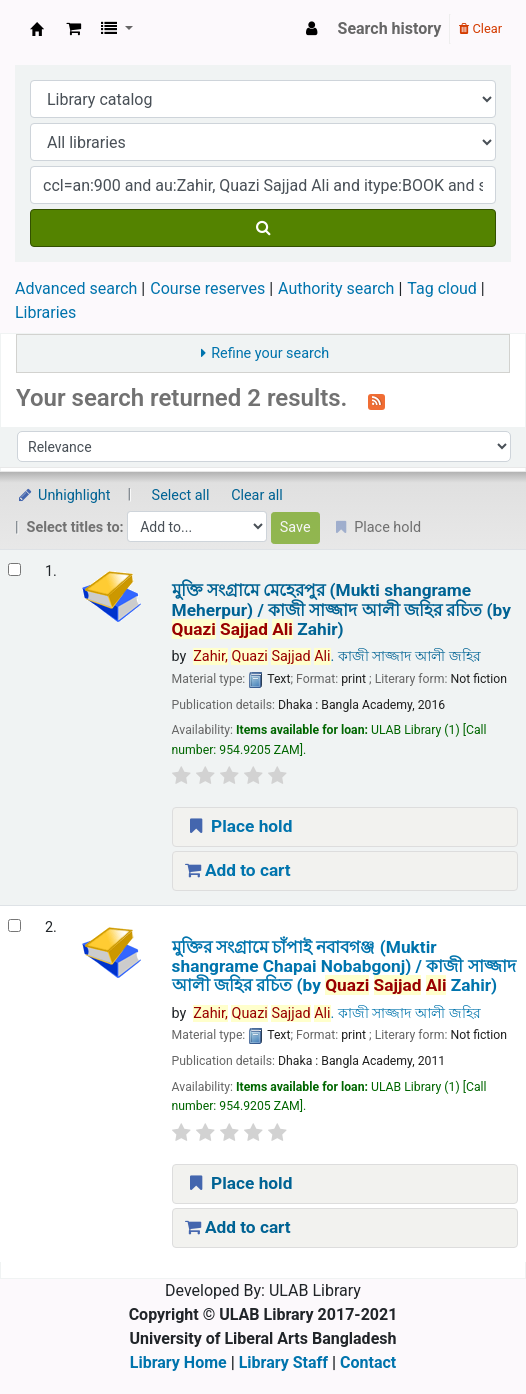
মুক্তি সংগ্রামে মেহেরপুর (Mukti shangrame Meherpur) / (341, 610)
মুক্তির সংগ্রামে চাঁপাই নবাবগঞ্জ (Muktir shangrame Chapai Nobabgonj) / (344, 967)
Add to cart (238, 870)
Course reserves (207, 288)
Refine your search (270, 353)
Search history (390, 28)
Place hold (239, 826)
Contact (368, 1362)
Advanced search (76, 288)
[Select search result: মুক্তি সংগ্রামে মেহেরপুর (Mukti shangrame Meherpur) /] (14, 569)
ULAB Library (37, 29)
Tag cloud (442, 288)
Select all (181, 495)
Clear (480, 28)
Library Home (178, 1362)
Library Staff (283, 1362)
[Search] (263, 228)
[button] (73, 29)
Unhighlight (63, 495)
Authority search (336, 288)
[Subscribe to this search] (376, 400)
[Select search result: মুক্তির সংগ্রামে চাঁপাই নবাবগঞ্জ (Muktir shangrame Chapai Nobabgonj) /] (14, 925)
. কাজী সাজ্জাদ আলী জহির (336, 656)
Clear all (257, 495)
